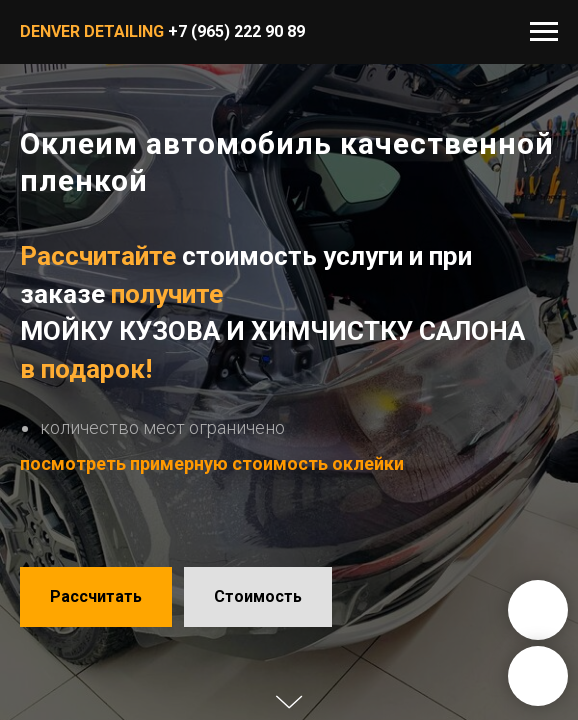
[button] (96, 597)
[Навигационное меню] (544, 32)
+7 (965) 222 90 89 (236, 31)
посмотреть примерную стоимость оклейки (212, 463)
